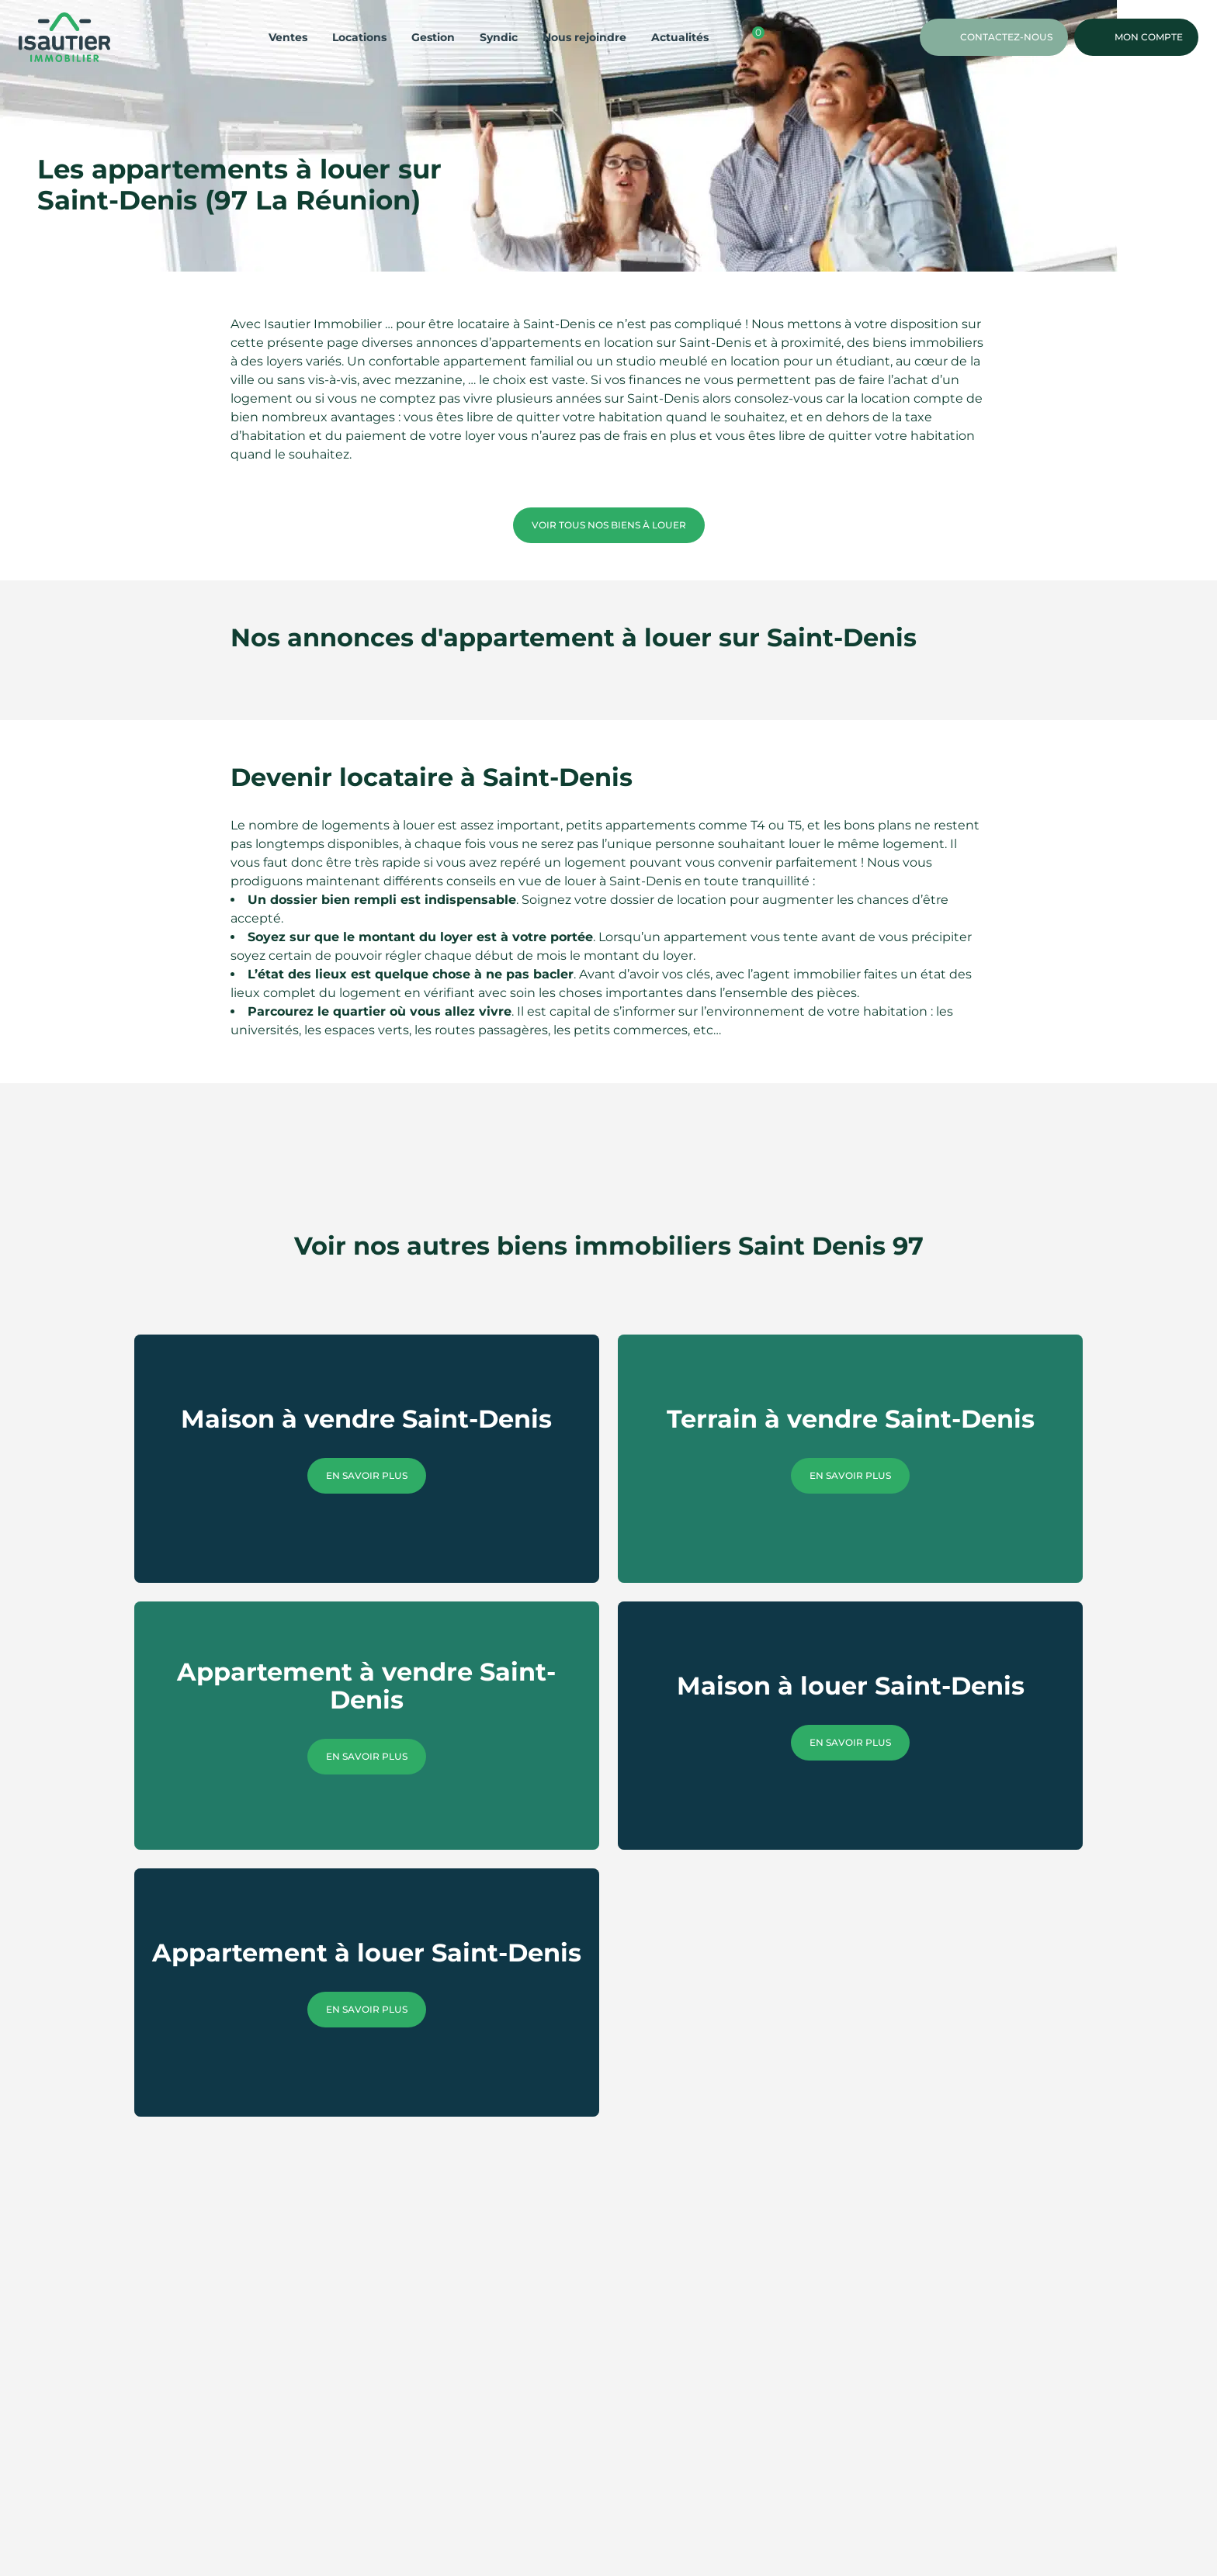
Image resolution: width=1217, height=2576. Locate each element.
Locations (359, 37)
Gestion (433, 37)
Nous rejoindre (584, 37)
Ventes (288, 37)
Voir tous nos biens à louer (609, 525)
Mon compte (1136, 37)
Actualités (680, 37)
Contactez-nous (993, 37)
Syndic (499, 37)
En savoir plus (366, 1475)
